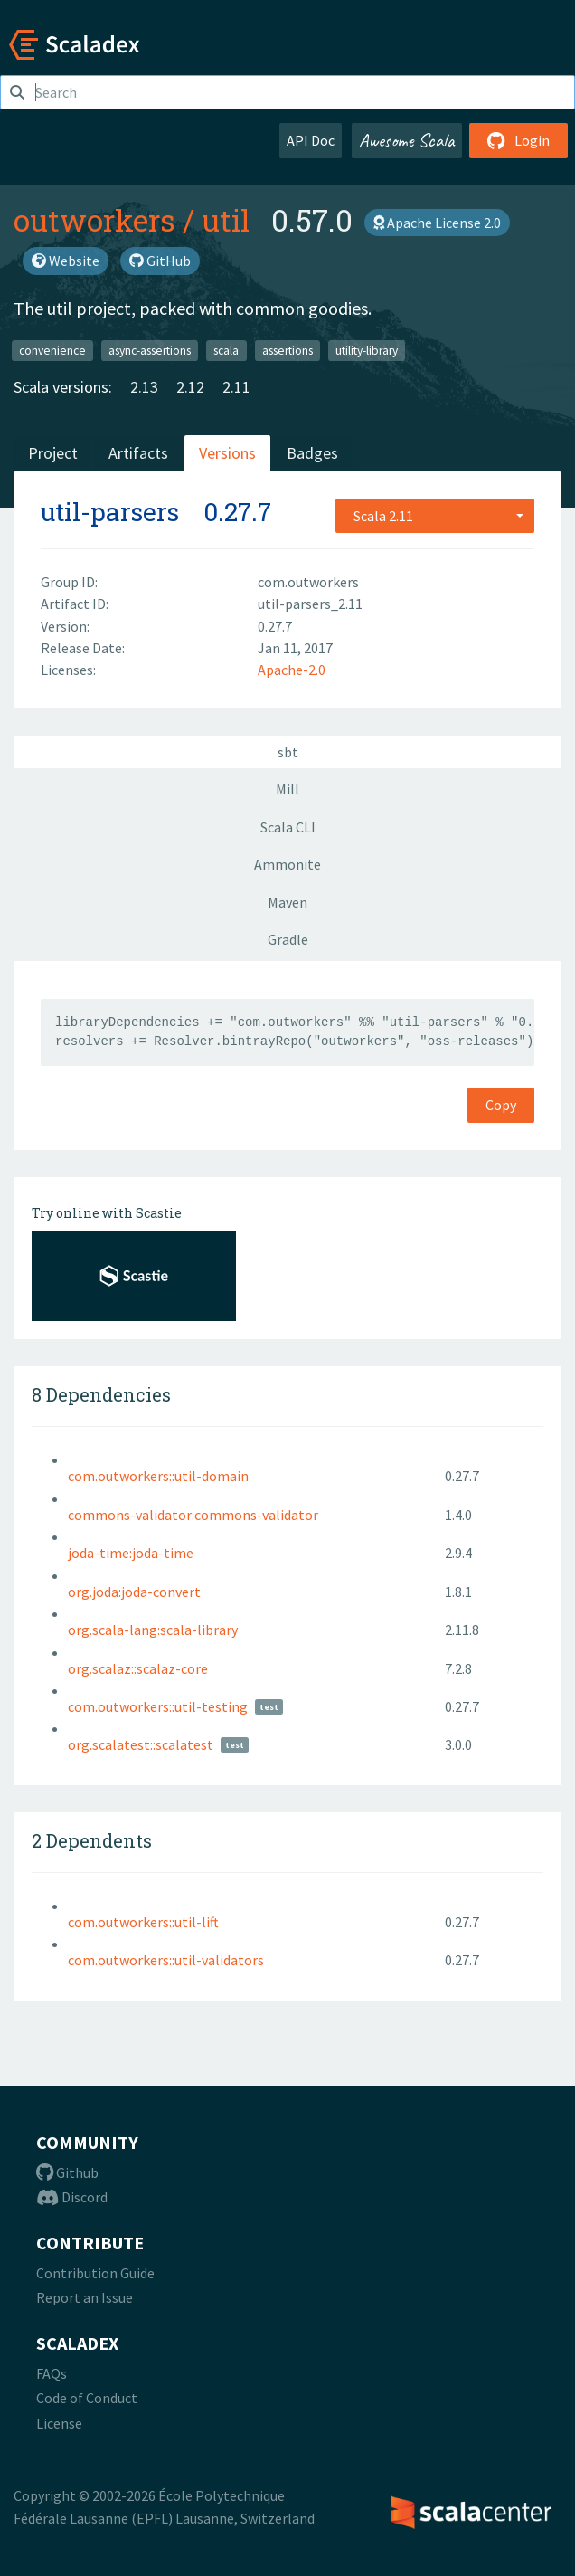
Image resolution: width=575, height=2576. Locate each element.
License (59, 2423)
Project (53, 452)
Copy (500, 1105)
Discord (72, 2197)
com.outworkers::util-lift (143, 1922)
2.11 (236, 386)
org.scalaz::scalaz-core (138, 1668)
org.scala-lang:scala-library (153, 1630)
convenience (52, 349)
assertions (287, 349)
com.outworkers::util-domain (158, 1476)
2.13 (144, 386)
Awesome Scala (407, 140)
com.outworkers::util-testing (158, 1706)
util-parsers (110, 511)
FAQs (51, 2373)
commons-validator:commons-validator (193, 1515)
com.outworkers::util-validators (166, 1960)
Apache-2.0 (291, 670)
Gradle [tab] (288, 939)
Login (518, 140)
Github (67, 2172)
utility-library (366, 349)
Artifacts (138, 452)
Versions (227, 452)
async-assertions (149, 349)
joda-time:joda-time (130, 1553)
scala (226, 349)
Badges (312, 452)
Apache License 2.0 (437, 223)
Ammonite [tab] (287, 864)
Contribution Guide (95, 2273)
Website (65, 261)
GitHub (160, 261)
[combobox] (434, 516)
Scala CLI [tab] (288, 827)
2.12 (190, 386)
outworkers (94, 220)
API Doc (311, 140)
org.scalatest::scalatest (140, 1744)
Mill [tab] (287, 789)
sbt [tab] (288, 752)
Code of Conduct (86, 2398)
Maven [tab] (287, 902)
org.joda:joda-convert (134, 1592)
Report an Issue (84, 2297)
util (226, 220)
